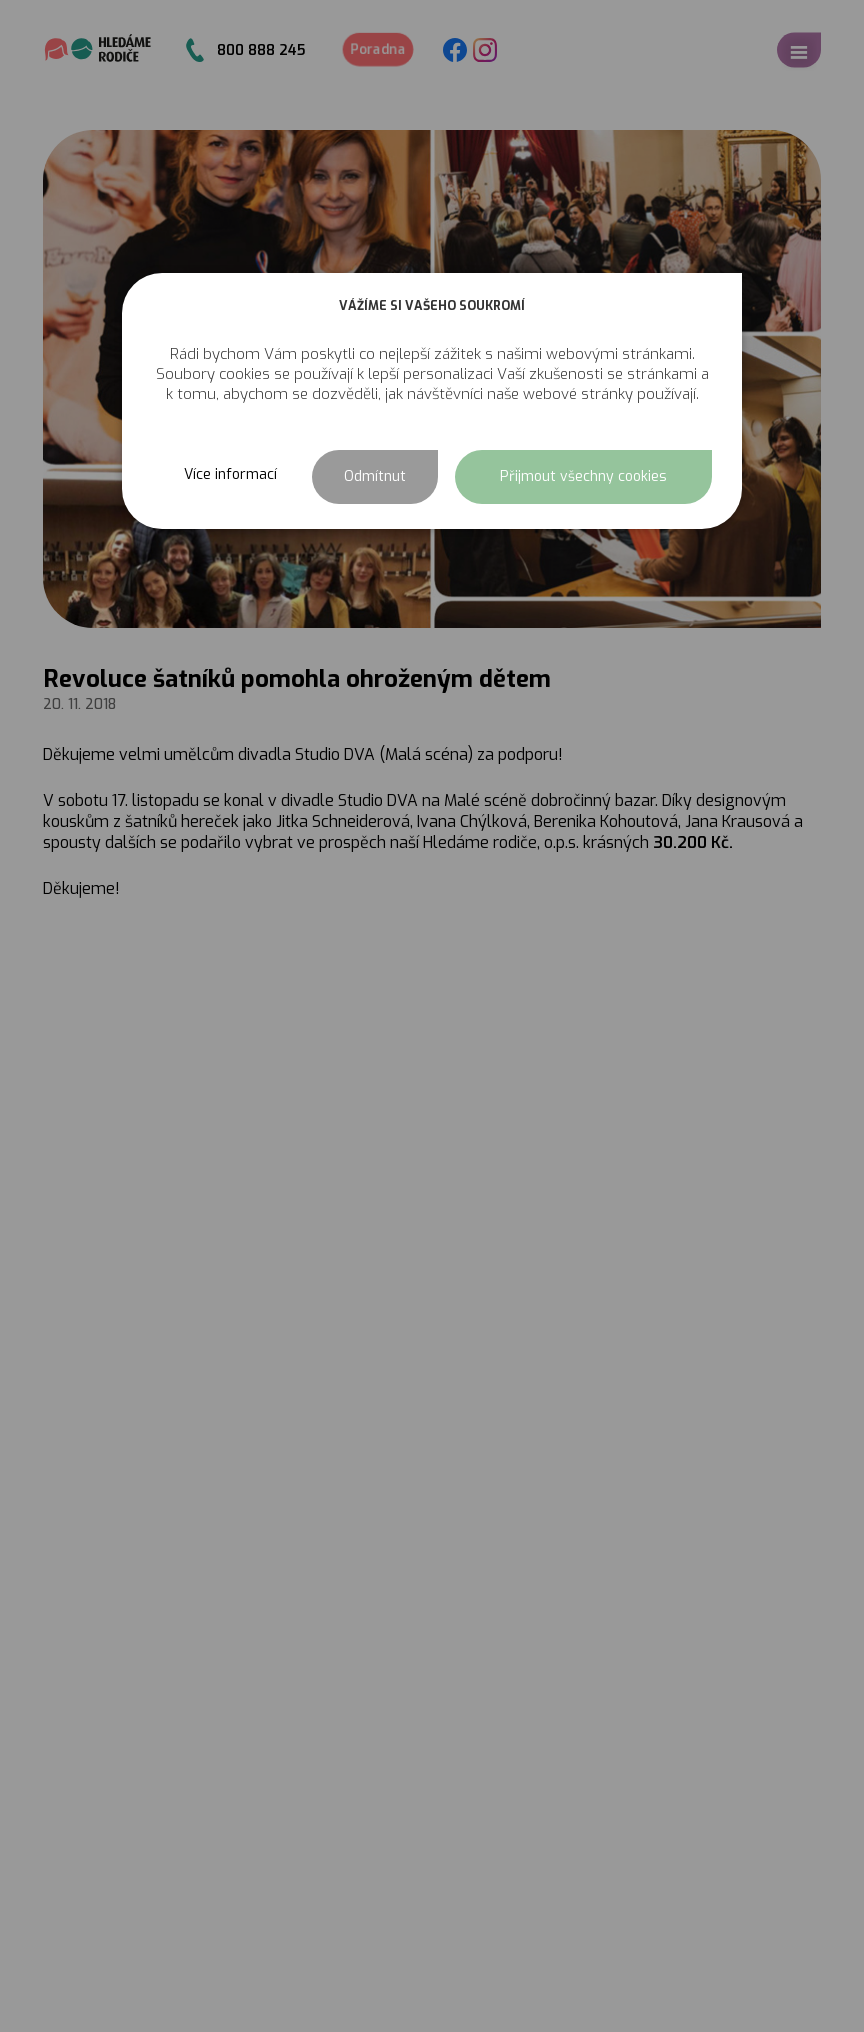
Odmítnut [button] (375, 476)
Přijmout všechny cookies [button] (583, 476)
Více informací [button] (230, 474)
